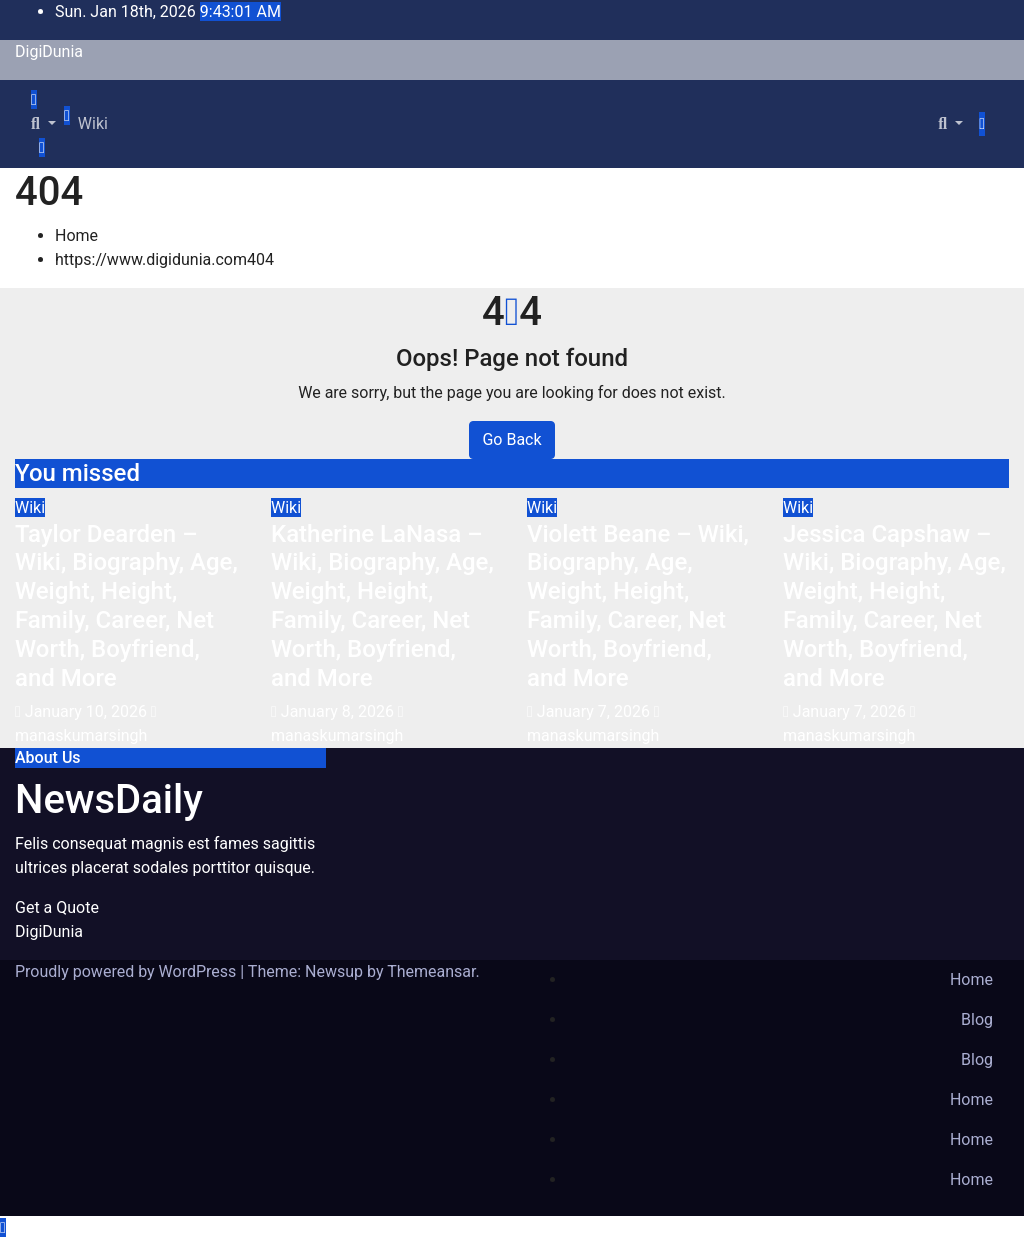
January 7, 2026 (595, 711)
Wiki (93, 123)
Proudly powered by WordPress (127, 971)
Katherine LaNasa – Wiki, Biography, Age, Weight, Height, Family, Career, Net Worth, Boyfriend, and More (382, 606)
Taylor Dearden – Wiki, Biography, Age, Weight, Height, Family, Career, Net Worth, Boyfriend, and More (126, 606)
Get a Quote (57, 907)
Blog (977, 1019)
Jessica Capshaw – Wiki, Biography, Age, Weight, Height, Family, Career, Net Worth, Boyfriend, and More (894, 606)
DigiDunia (49, 51)
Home (76, 235)
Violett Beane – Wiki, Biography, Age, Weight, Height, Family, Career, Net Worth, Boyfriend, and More (638, 606)
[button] (43, 123)
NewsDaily (109, 799)
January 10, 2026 (88, 711)
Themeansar (431, 971)
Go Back (511, 439)
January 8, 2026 (339, 711)
